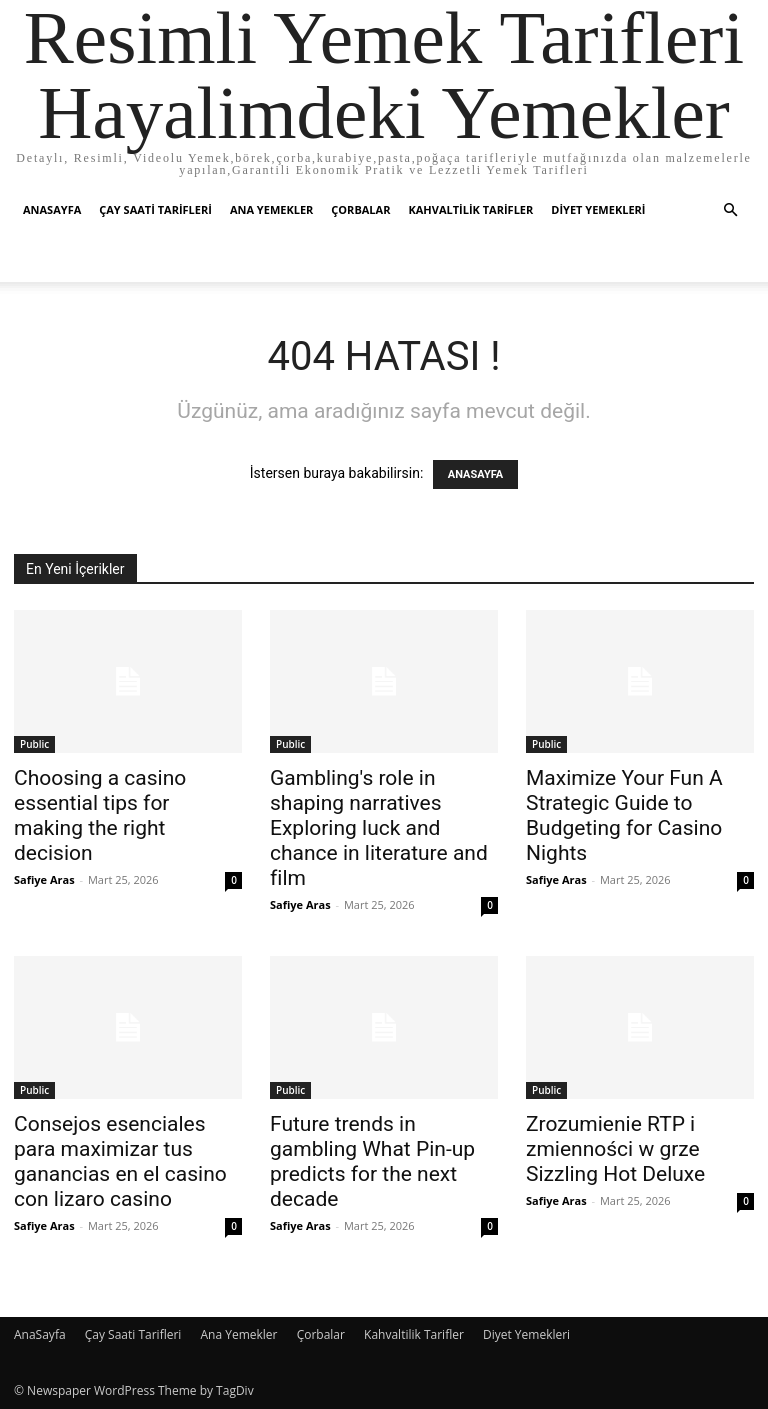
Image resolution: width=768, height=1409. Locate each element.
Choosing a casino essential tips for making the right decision (100, 815)
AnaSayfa (52, 209)
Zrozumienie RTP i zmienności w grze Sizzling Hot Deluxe (615, 1149)
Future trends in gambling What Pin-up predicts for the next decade (372, 1161)
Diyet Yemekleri (598, 209)
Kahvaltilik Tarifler (470, 209)
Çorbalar (360, 209)
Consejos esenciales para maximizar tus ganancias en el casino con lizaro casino (120, 1161)
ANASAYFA (475, 474)
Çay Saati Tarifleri (155, 209)
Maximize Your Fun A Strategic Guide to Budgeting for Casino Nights (624, 815)
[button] (730, 210)
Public (34, 744)
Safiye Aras (44, 879)
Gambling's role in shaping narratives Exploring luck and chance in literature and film (379, 828)
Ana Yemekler (271, 209)
